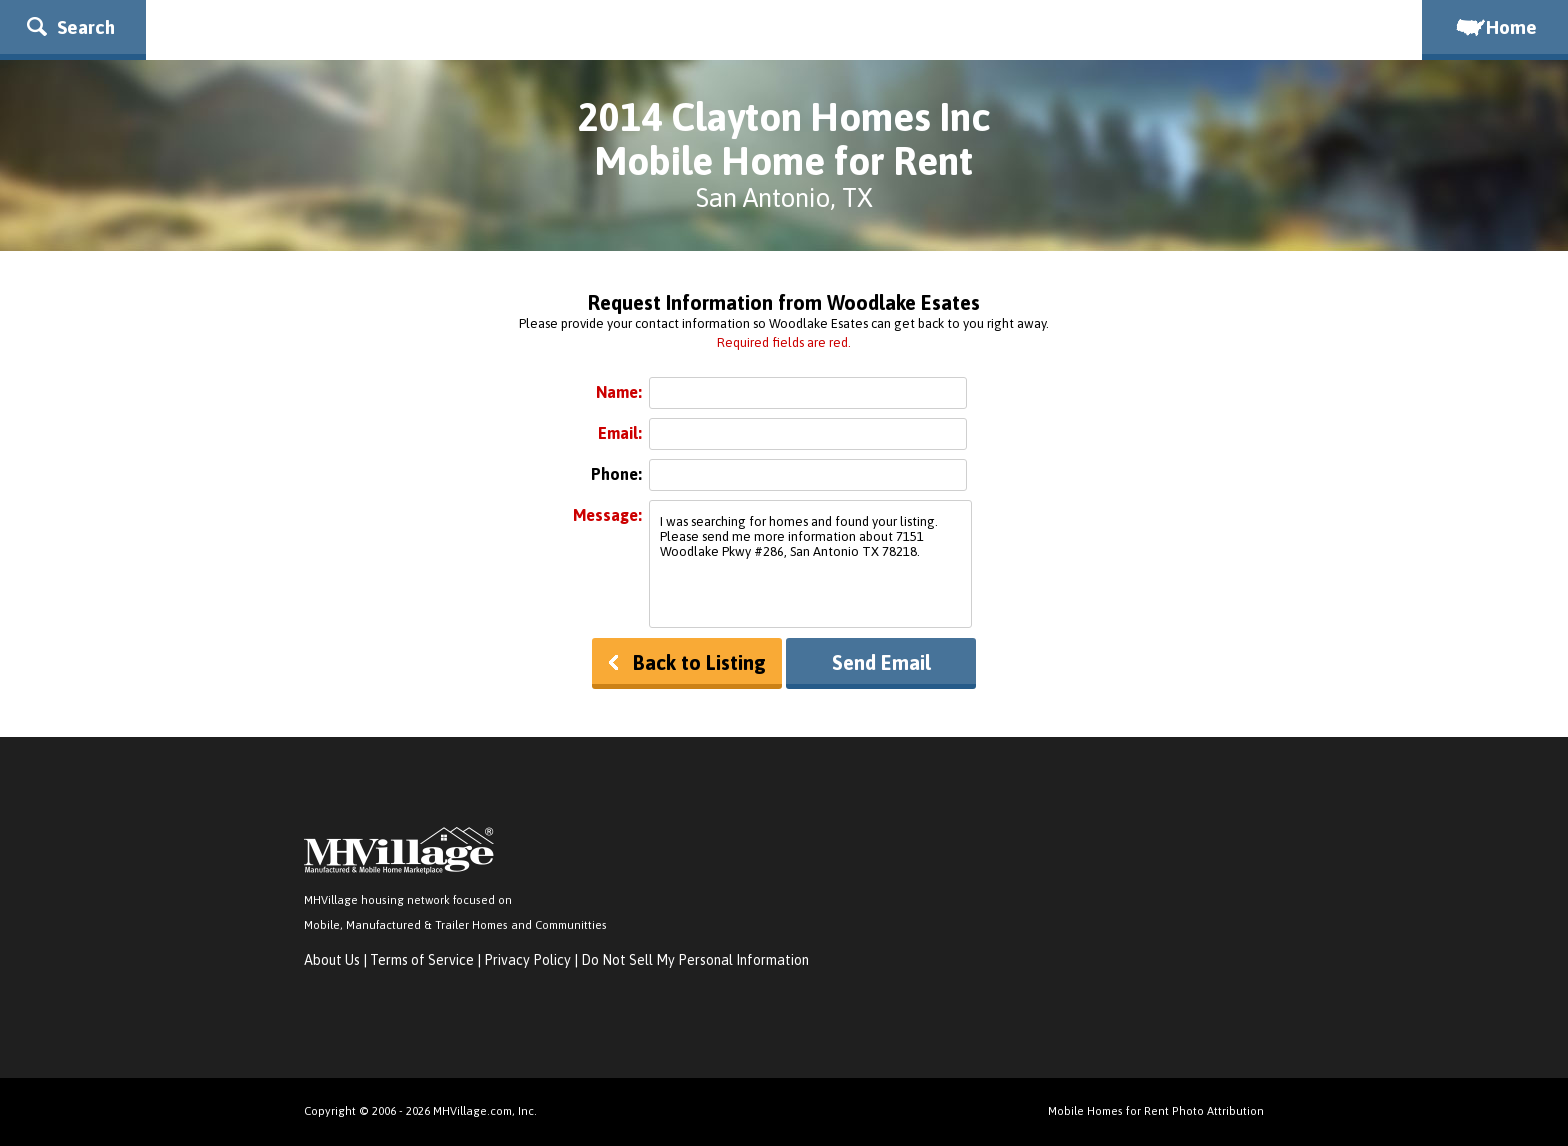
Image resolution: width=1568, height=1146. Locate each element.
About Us (332, 960)
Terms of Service (422, 960)
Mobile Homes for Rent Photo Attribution (1156, 1110)
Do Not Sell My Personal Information (695, 960)
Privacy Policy (527, 960)
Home (1495, 27)
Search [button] (71, 27)
